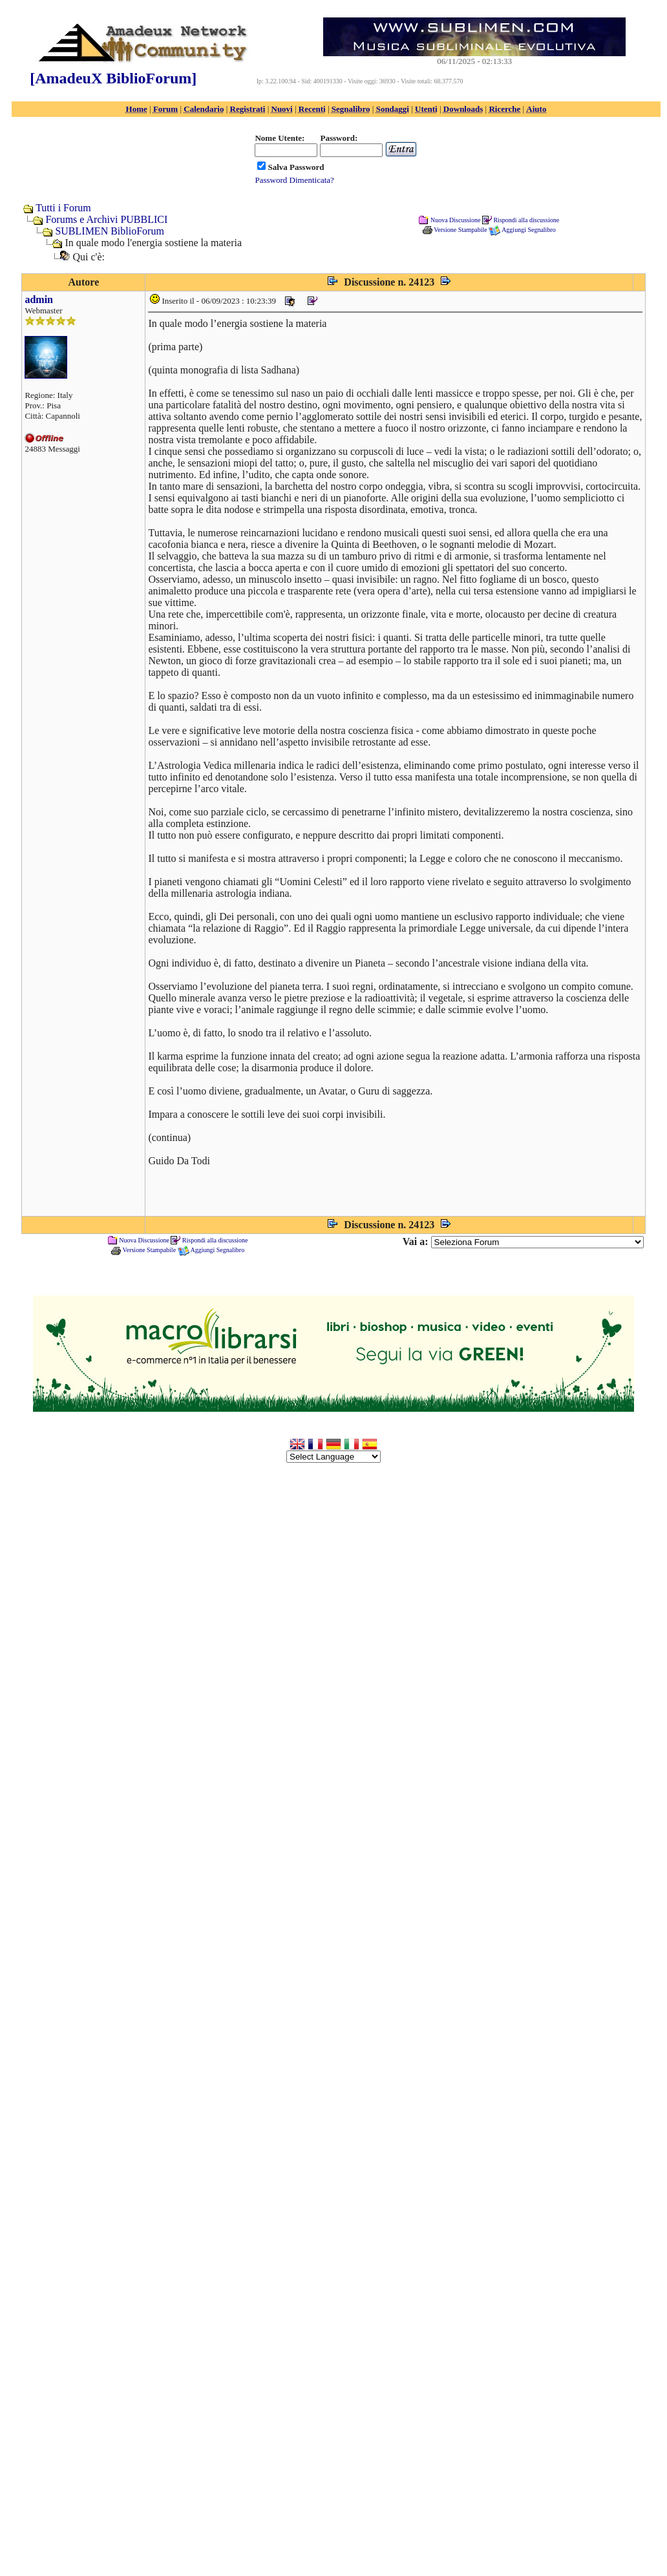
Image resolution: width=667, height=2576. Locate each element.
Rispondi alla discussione (526, 219)
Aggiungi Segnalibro (529, 229)
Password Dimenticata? (294, 180)
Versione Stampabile (460, 229)
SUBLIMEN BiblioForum (109, 230)
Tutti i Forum (63, 207)
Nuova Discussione (455, 219)
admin (39, 299)
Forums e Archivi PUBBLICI (106, 219)
